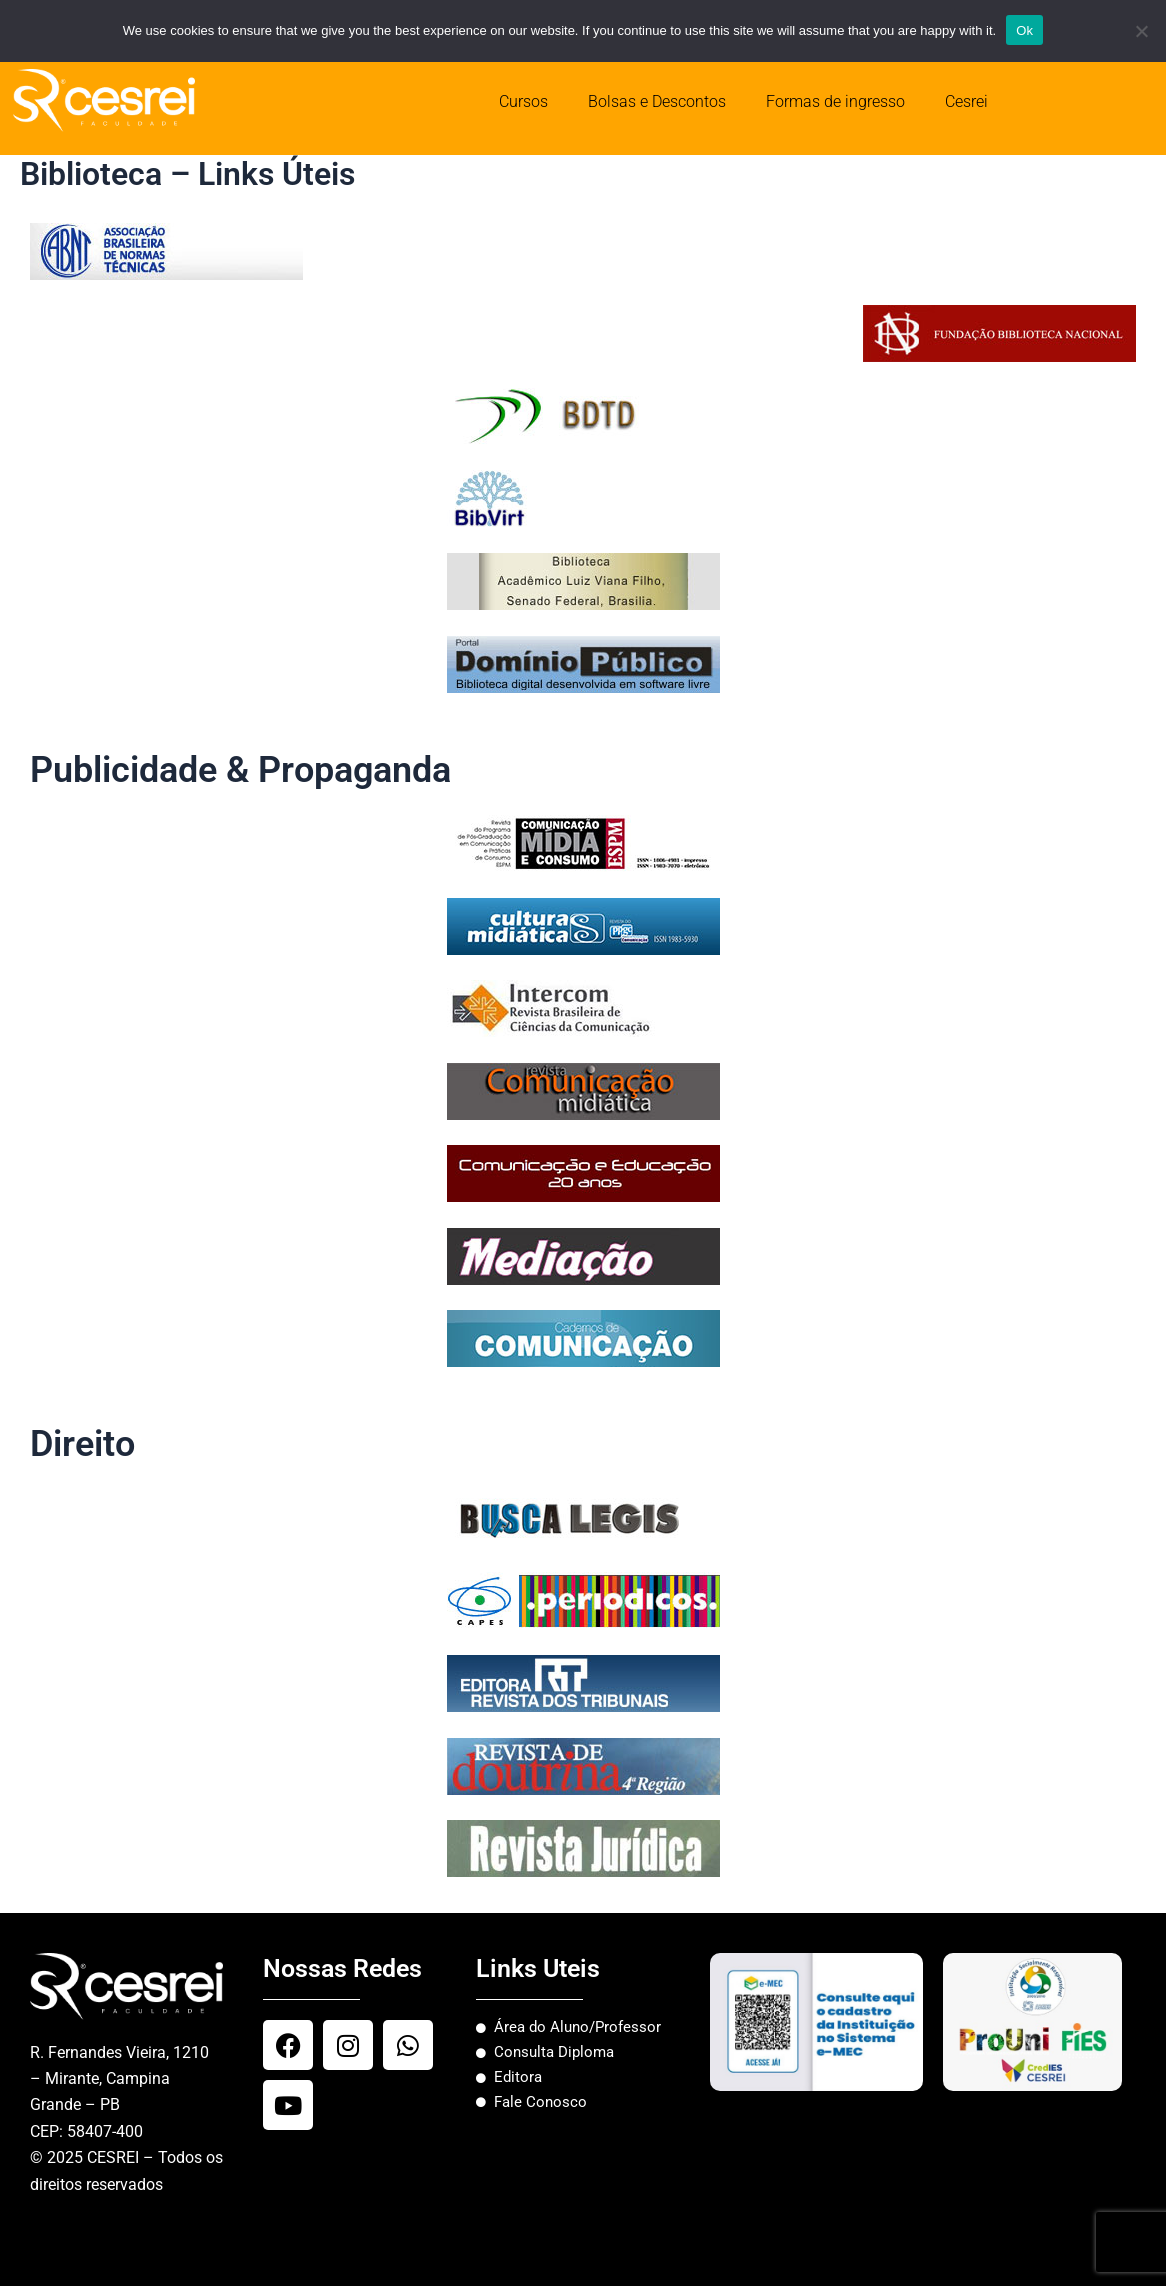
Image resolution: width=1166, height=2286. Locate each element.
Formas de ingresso (835, 101)
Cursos (523, 101)
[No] (1141, 31)
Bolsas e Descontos (657, 101)
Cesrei (966, 101)
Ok (1024, 30)
